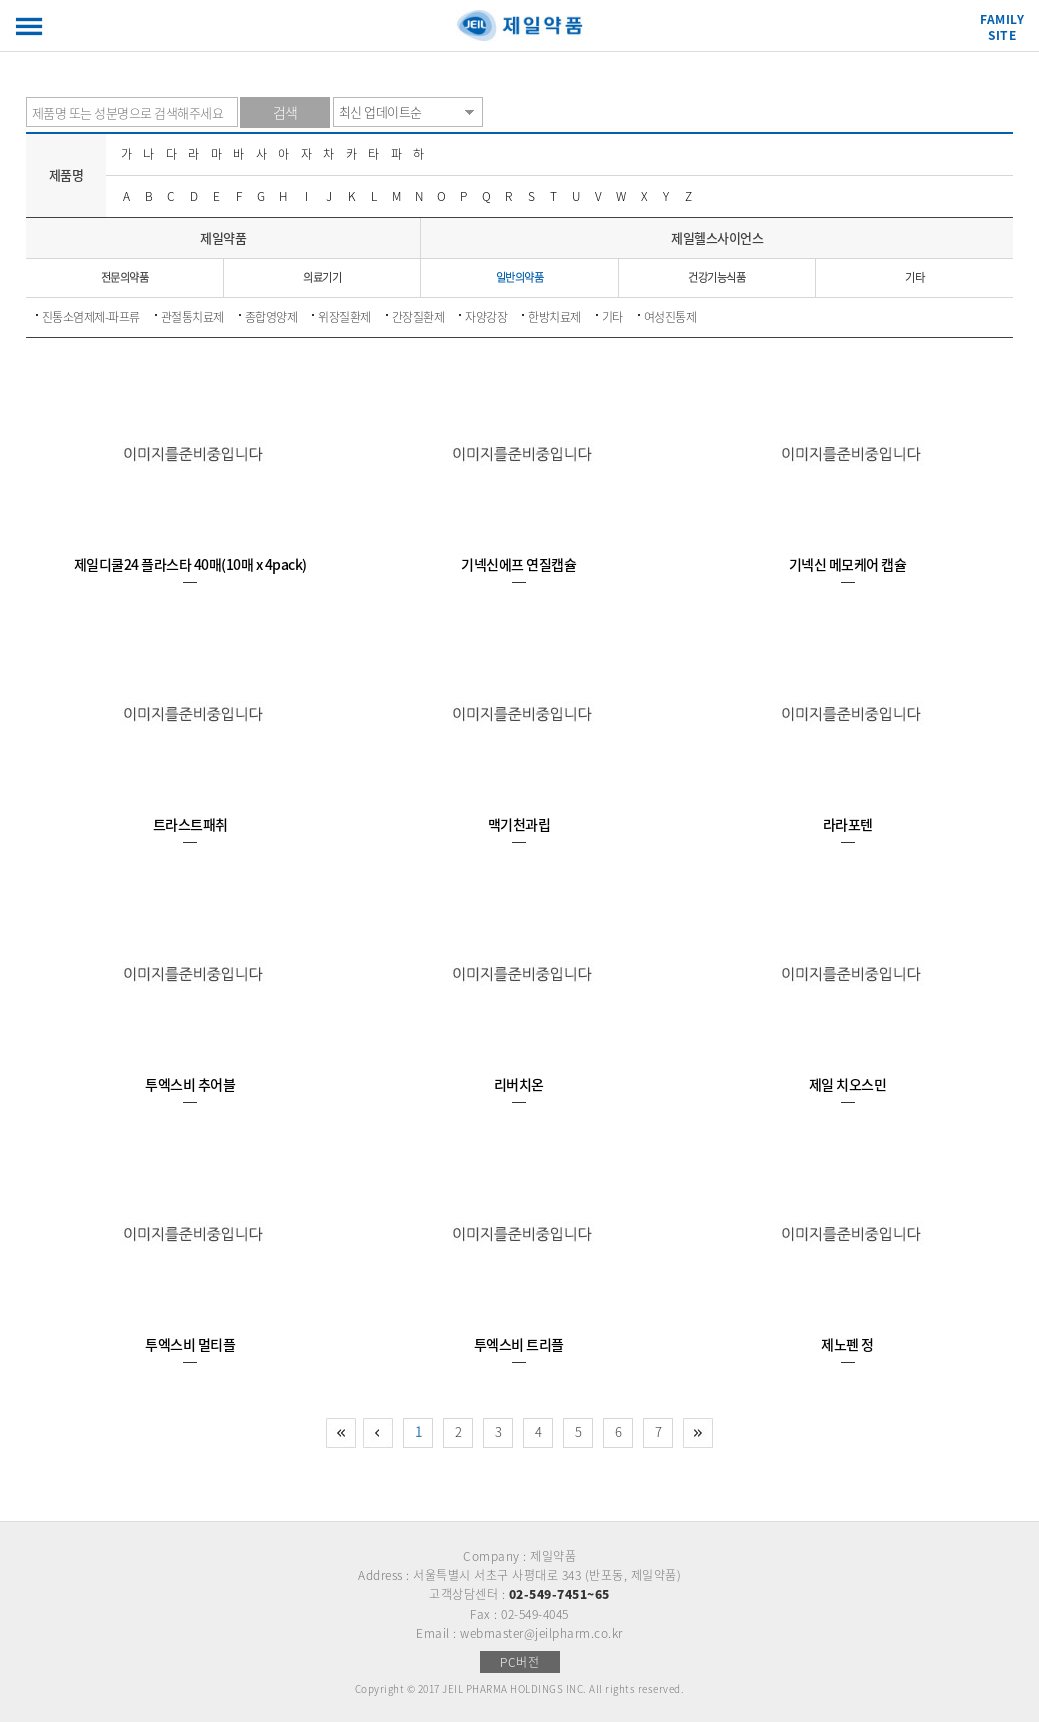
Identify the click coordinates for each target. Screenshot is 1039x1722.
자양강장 (486, 317)
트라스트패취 (190, 824)
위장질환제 (344, 317)
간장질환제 (418, 317)
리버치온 (519, 1084)
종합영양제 (271, 317)
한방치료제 (554, 317)
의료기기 (322, 277)
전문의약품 (125, 277)
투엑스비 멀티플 (190, 1344)
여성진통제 (670, 317)
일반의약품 (520, 277)
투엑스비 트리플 (519, 1344)
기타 (914, 277)
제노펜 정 (847, 1344)
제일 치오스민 (848, 1084)
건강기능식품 (716, 277)
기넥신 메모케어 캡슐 (848, 564)
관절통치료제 (192, 317)
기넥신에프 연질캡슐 (518, 564)
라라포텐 (848, 824)
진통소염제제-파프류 (91, 317)
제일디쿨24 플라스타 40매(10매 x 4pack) (190, 564)
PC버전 (519, 1662)
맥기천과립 (519, 824)
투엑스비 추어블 (190, 1084)
